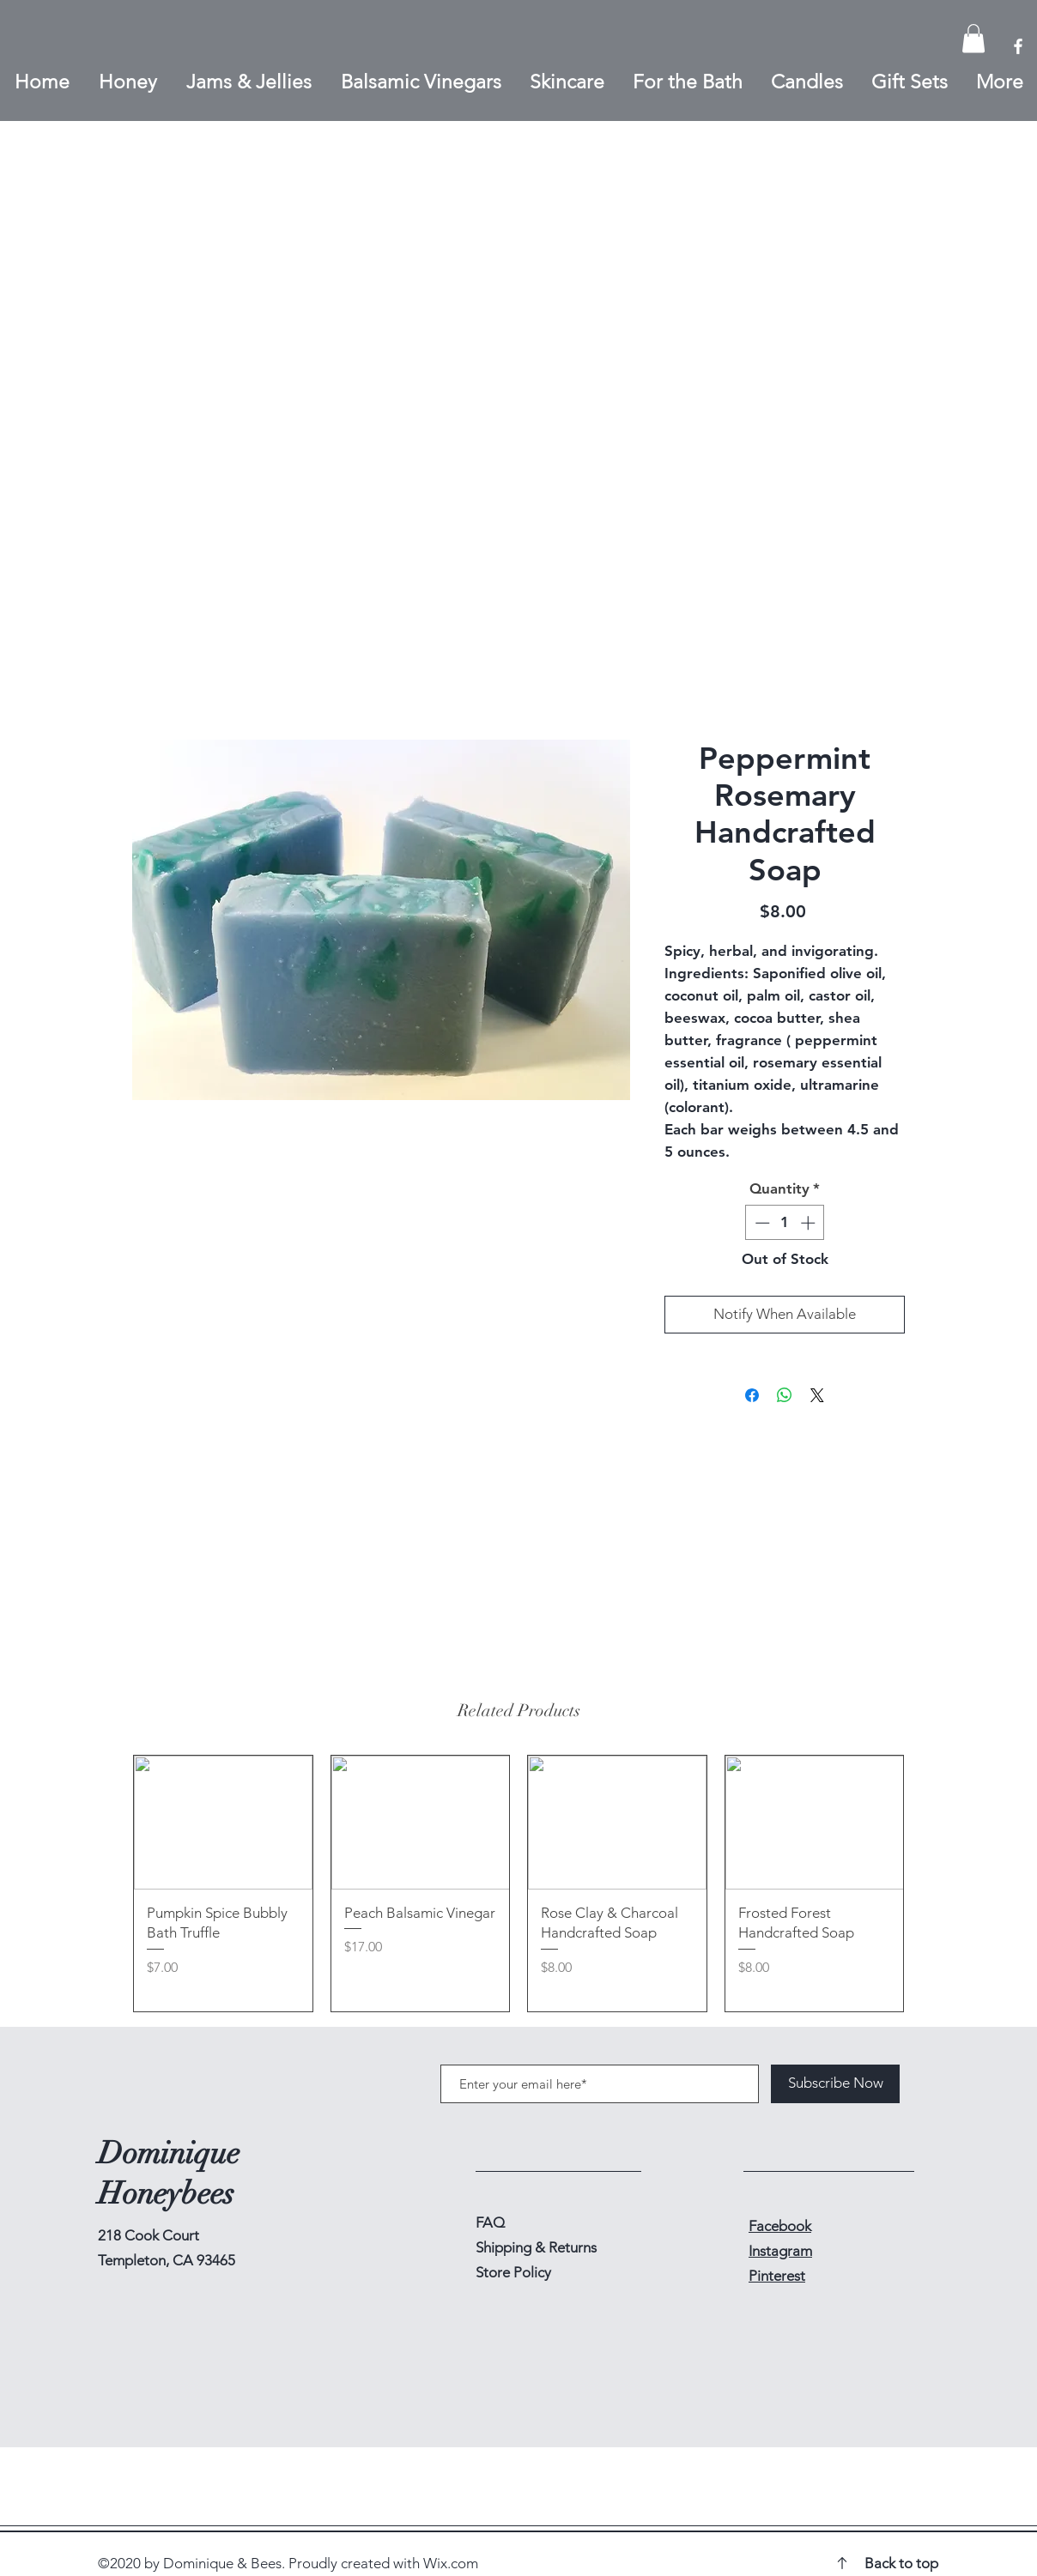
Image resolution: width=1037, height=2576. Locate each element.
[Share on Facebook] (752, 1395)
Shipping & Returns (538, 2247)
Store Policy (513, 2272)
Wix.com (450, 2563)
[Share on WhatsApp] (784, 1395)
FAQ (490, 2222)
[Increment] (809, 1223)
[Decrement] (760, 1223)
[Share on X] (817, 1395)
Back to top (901, 2563)
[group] (518, 1883)
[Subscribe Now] (835, 2084)
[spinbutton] (785, 1223)
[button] (973, 38)
